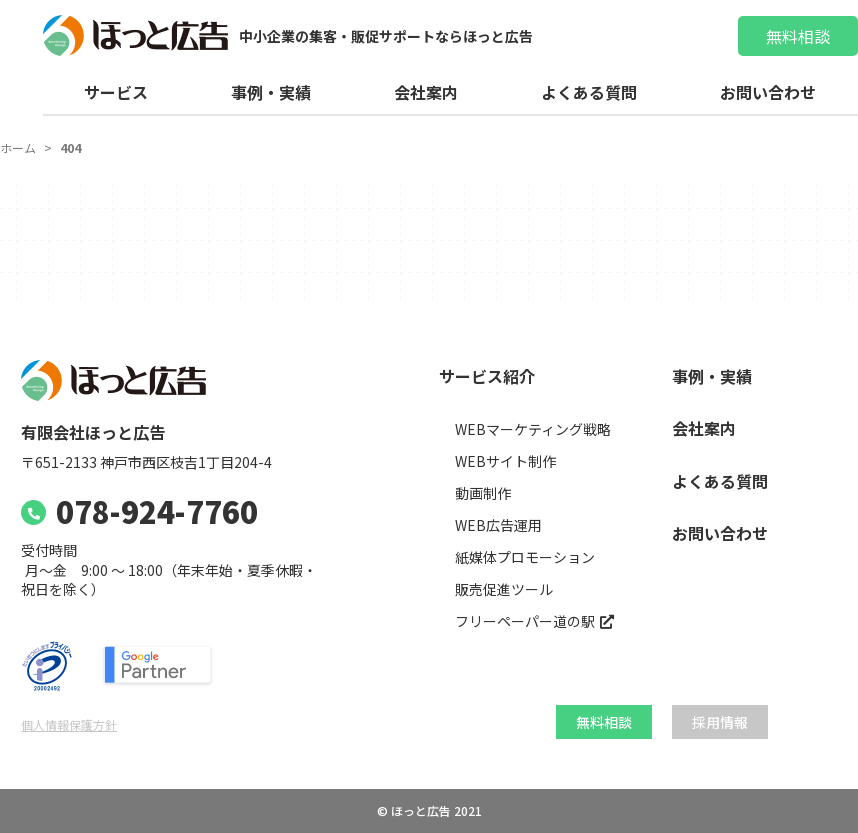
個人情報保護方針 (69, 724)
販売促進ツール (504, 589)
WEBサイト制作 (505, 461)
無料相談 (798, 36)
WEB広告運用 (498, 525)
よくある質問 (589, 92)
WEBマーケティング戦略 (533, 429)
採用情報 (720, 722)
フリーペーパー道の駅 (525, 621)
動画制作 (483, 493)
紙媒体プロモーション (525, 557)
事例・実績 (271, 92)
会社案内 (426, 92)
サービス (116, 92)
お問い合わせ (768, 92)
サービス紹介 (487, 376)
